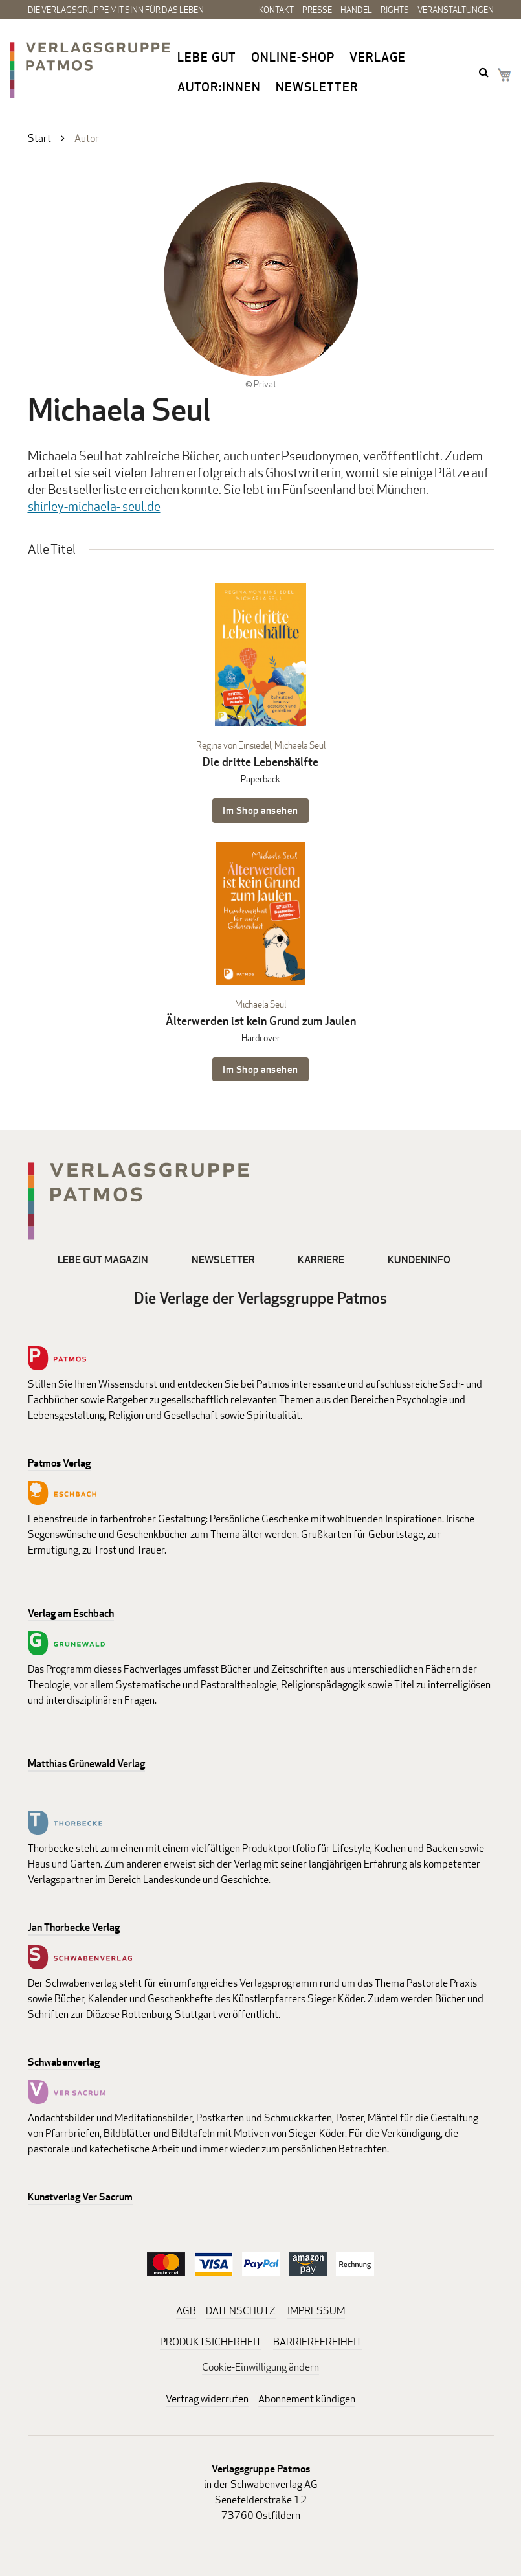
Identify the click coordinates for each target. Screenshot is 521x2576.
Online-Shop (293, 57)
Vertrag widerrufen (207, 2399)
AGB (186, 2311)
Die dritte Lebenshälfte (260, 761)
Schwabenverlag (64, 2062)
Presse (317, 10)
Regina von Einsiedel (233, 745)
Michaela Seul (300, 745)
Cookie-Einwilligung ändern (260, 2367)
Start (39, 138)
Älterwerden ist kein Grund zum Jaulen (261, 1020)
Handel (356, 10)
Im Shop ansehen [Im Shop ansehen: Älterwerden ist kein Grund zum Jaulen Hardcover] (260, 1069)
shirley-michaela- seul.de (94, 506)
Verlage (377, 57)
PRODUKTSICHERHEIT (210, 2342)
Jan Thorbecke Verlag (74, 1927)
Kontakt (276, 10)
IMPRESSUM (316, 2311)
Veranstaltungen (455, 10)
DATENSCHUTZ (241, 2311)
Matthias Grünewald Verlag (86, 1763)
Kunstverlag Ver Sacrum (80, 2197)
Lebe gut (206, 57)
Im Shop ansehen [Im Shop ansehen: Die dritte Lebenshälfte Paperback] (260, 810)
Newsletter (317, 86)
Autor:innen (219, 86)
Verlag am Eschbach (71, 1613)
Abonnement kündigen (306, 2399)
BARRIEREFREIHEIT (317, 2342)
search (484, 71)
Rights (395, 10)
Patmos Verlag (59, 1463)
